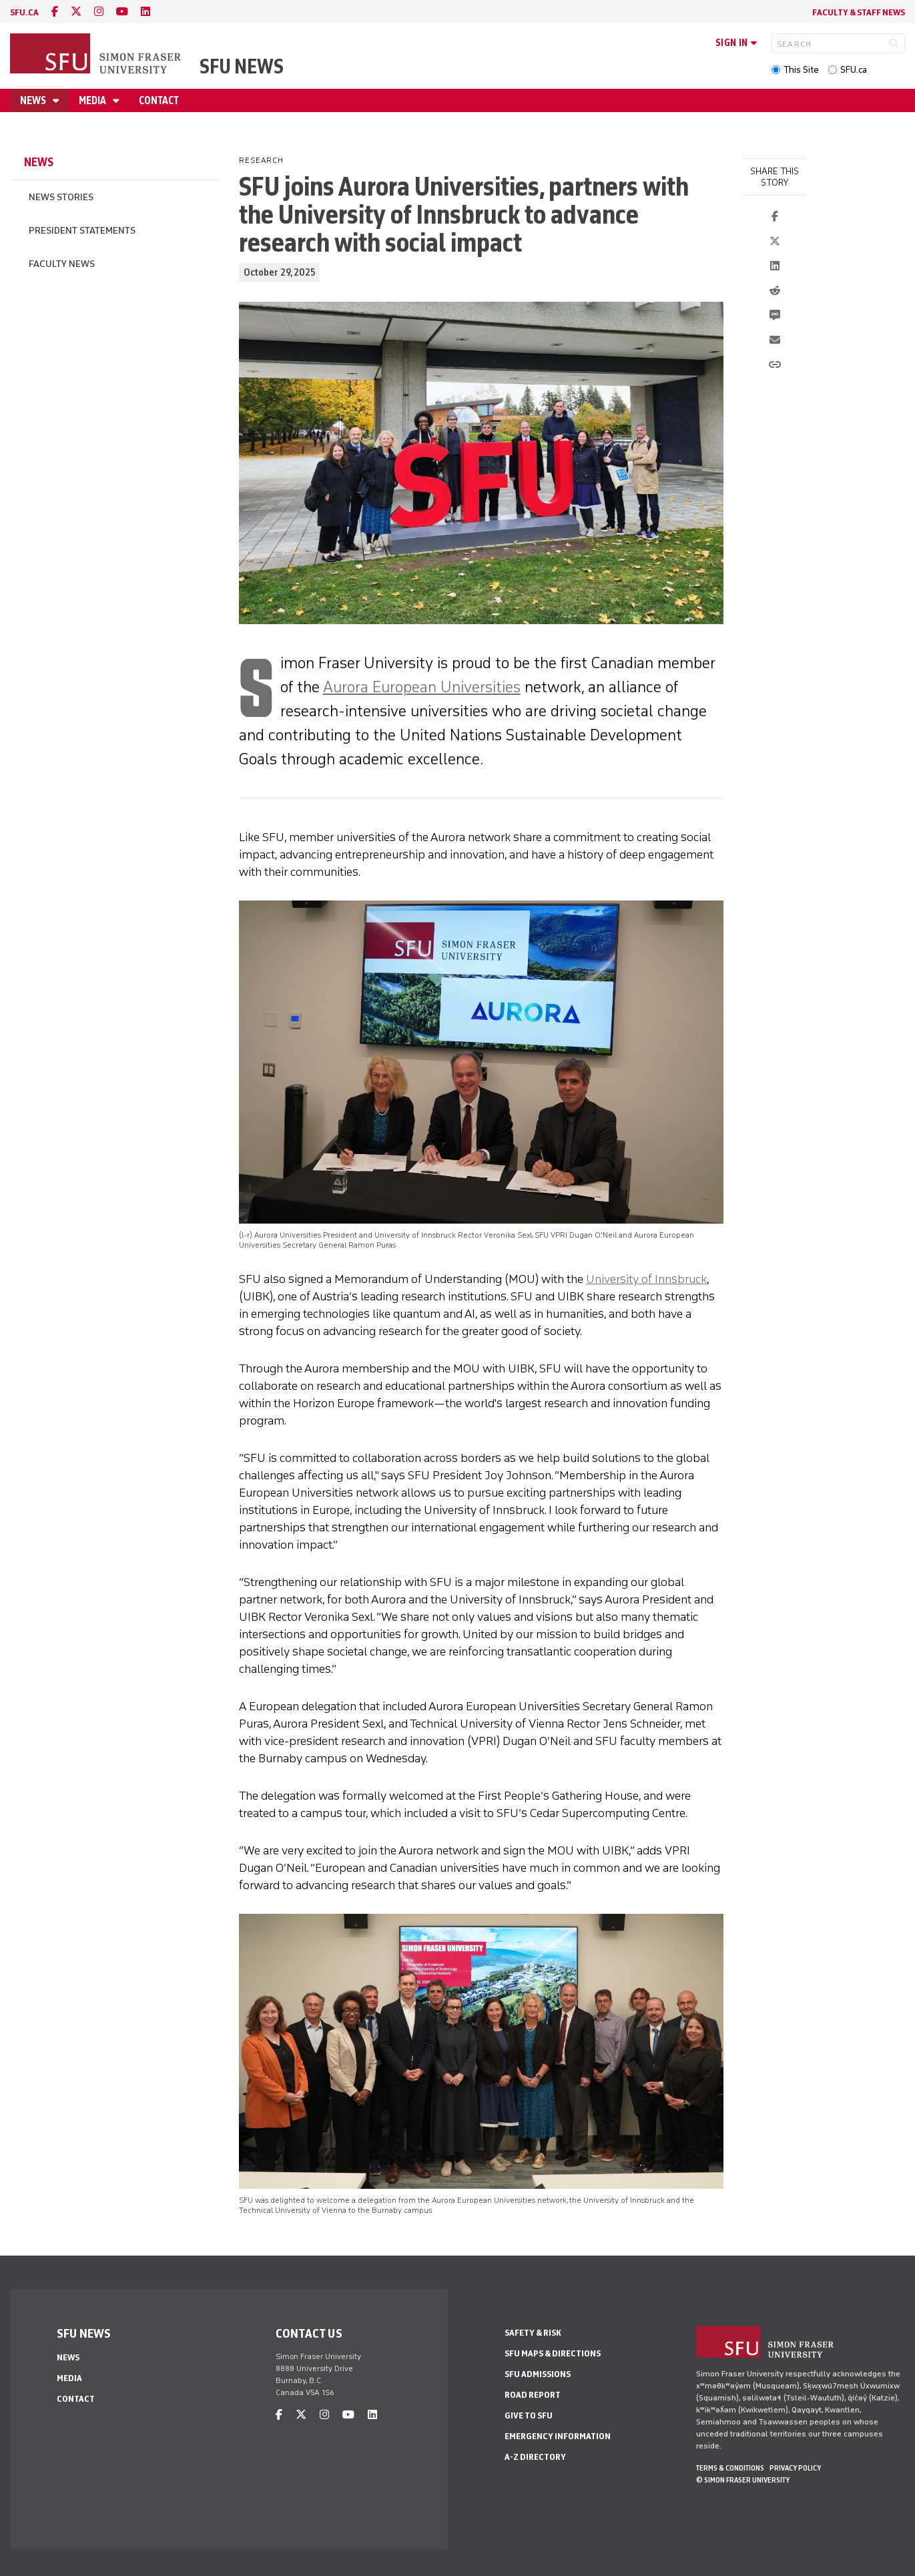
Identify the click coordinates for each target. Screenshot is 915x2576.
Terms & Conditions (730, 2468)
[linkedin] (145, 11)
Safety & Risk (533, 2332)
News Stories (61, 197)
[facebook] (54, 11)
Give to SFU (529, 2415)
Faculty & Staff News (858, 12)
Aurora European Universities (422, 686)
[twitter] (76, 11)
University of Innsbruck (646, 1279)
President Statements (82, 230)
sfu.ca (24, 12)
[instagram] (98, 11)
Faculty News (62, 264)
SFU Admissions (538, 2374)
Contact (159, 100)
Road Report (533, 2394)
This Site (801, 69)
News (34, 100)
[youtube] (122, 11)
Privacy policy (795, 2468)
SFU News (242, 66)
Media (93, 100)
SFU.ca (853, 69)
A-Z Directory (535, 2457)
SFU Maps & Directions (553, 2353)
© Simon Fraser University (743, 2480)
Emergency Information (558, 2436)
